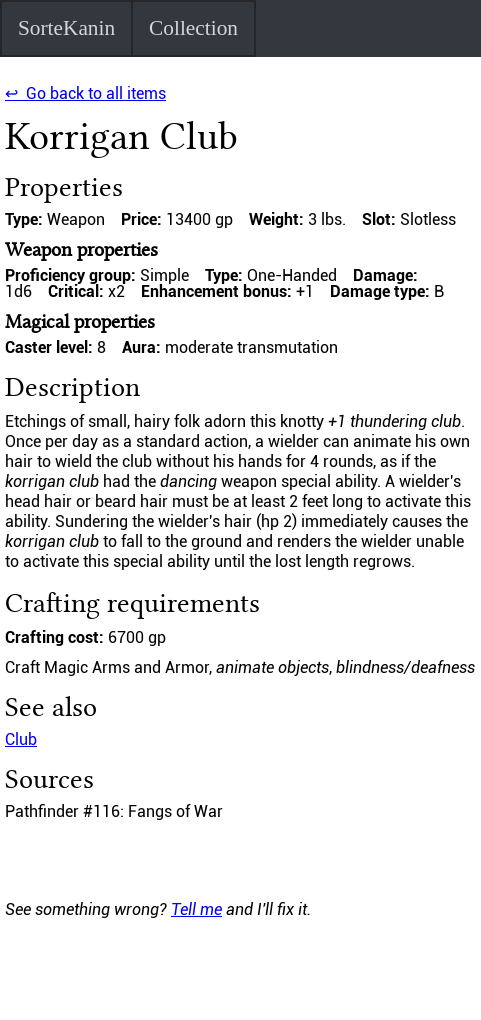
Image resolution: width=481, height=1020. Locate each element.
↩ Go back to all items (85, 93)
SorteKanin (66, 28)
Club (21, 739)
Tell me (196, 909)
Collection (193, 28)
